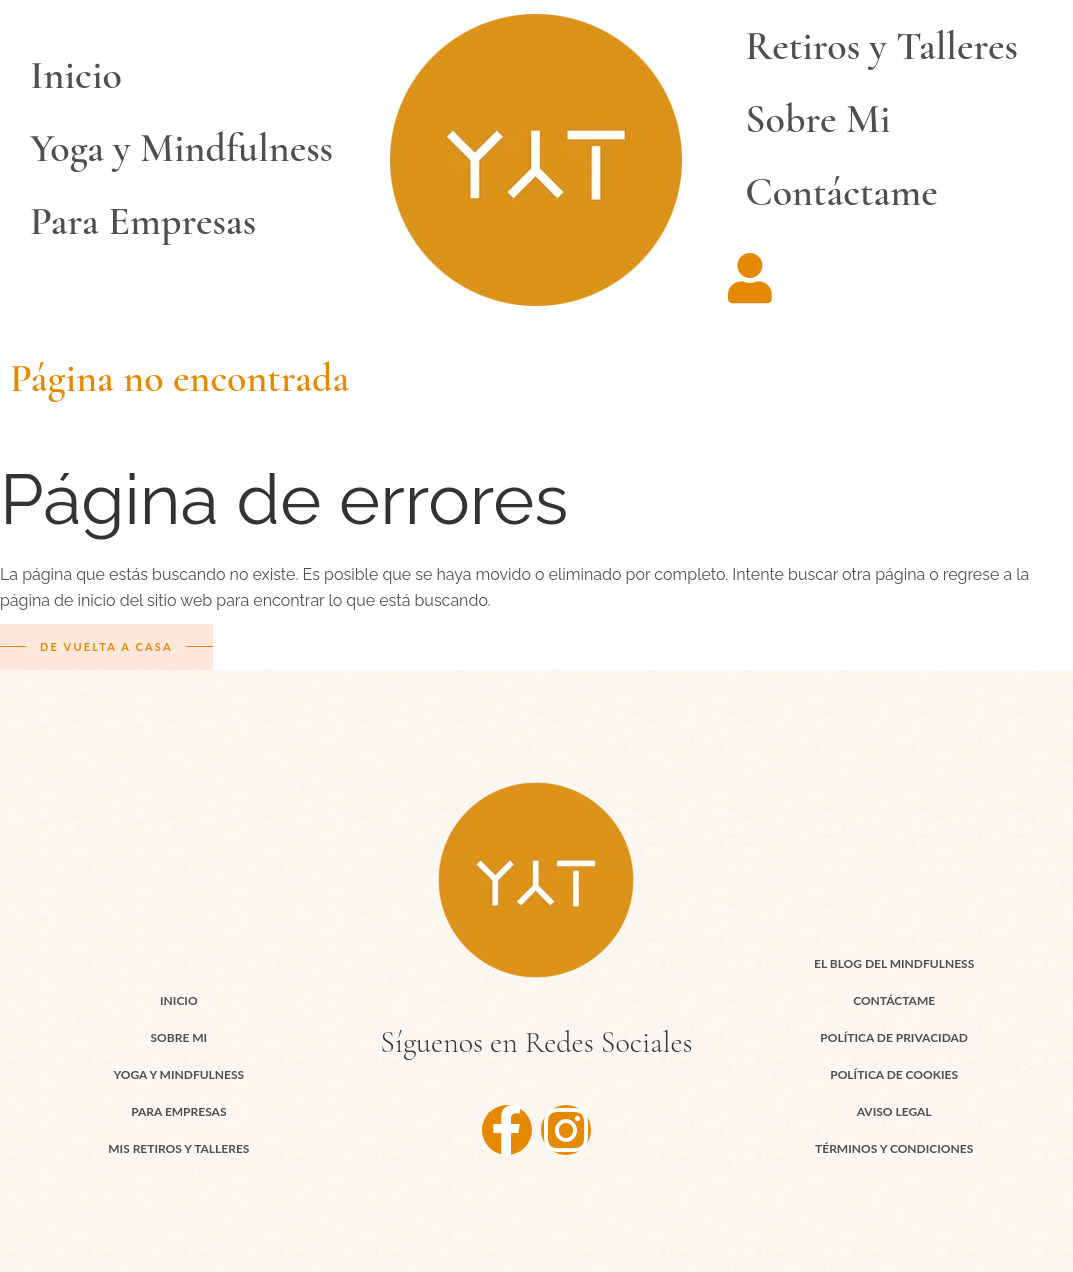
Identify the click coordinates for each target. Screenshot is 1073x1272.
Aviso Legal (894, 1111)
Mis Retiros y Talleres (178, 1148)
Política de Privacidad (894, 1037)
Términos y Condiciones (894, 1148)
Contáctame (841, 192)
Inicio (76, 75)
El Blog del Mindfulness (894, 963)
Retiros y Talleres (881, 46)
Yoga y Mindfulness (181, 148)
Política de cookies (894, 1074)
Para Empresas (143, 221)
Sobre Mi (817, 119)
